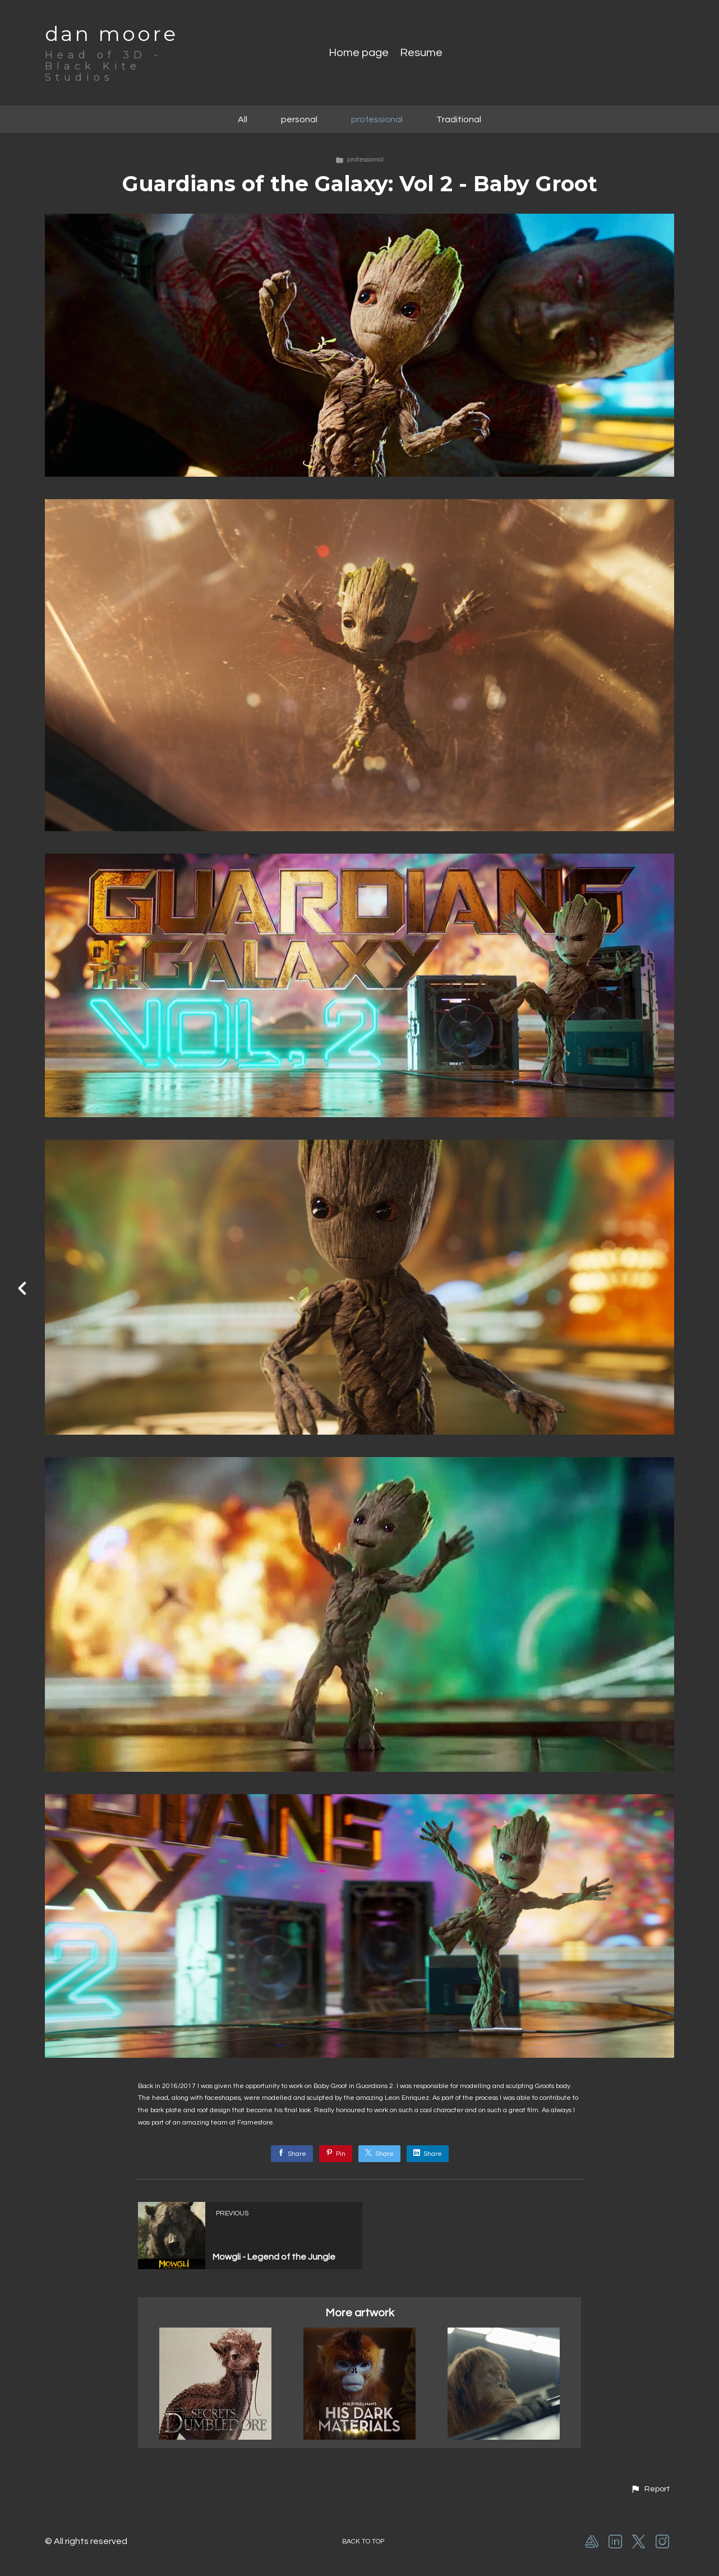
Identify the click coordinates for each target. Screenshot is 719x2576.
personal (299, 119)
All (242, 119)
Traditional (458, 119)
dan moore (111, 33)
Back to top (363, 2541)
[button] (650, 2489)
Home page (359, 52)
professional (377, 119)
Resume (421, 52)
